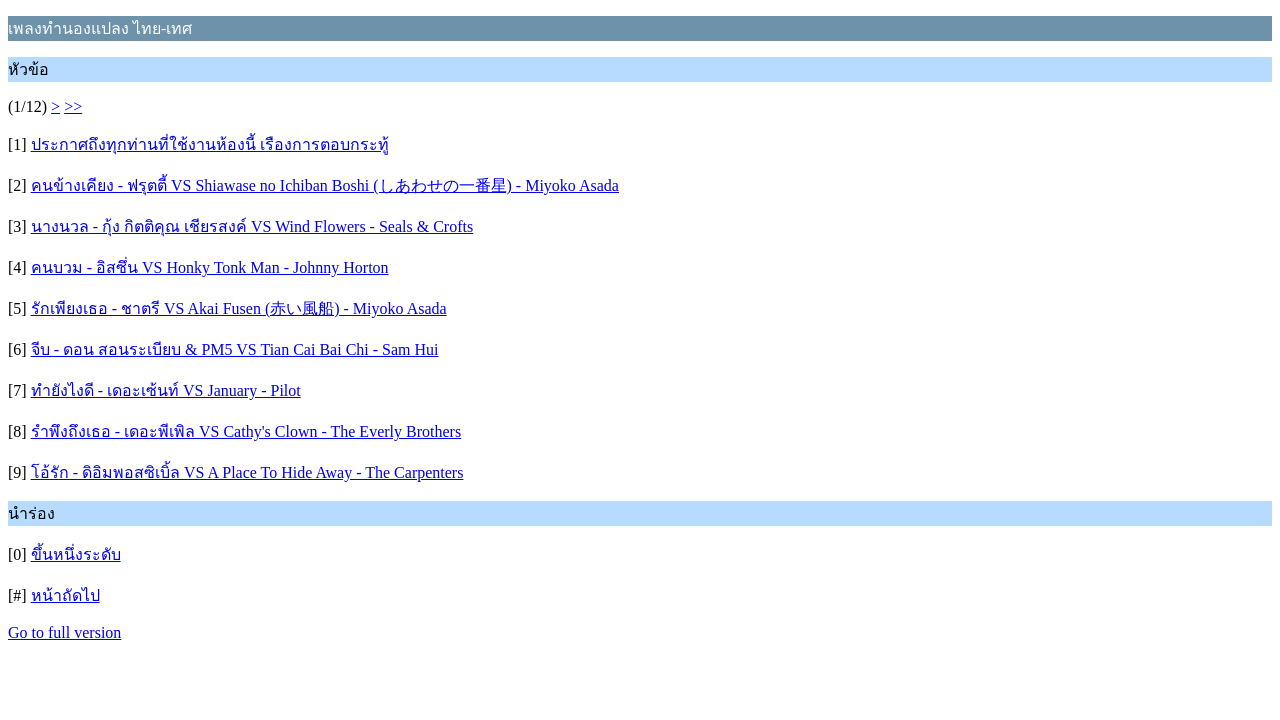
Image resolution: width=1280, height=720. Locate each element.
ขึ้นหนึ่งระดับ (76, 554)
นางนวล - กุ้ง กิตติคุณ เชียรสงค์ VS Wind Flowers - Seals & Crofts (252, 226)
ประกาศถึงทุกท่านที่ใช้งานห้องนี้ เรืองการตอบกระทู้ (210, 144)
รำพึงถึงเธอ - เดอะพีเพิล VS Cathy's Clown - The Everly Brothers (246, 431)
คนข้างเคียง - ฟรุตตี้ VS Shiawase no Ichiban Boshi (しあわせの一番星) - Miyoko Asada (325, 185)
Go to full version (64, 632)
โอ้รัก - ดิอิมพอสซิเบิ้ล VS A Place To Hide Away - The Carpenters (247, 472)
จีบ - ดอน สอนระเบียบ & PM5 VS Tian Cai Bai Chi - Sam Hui (235, 349)
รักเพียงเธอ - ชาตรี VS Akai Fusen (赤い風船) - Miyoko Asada (239, 308)
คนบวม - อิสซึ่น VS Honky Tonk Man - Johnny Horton (210, 267)
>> (73, 106)
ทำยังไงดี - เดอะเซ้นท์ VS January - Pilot (166, 390)
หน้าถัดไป (65, 595)
